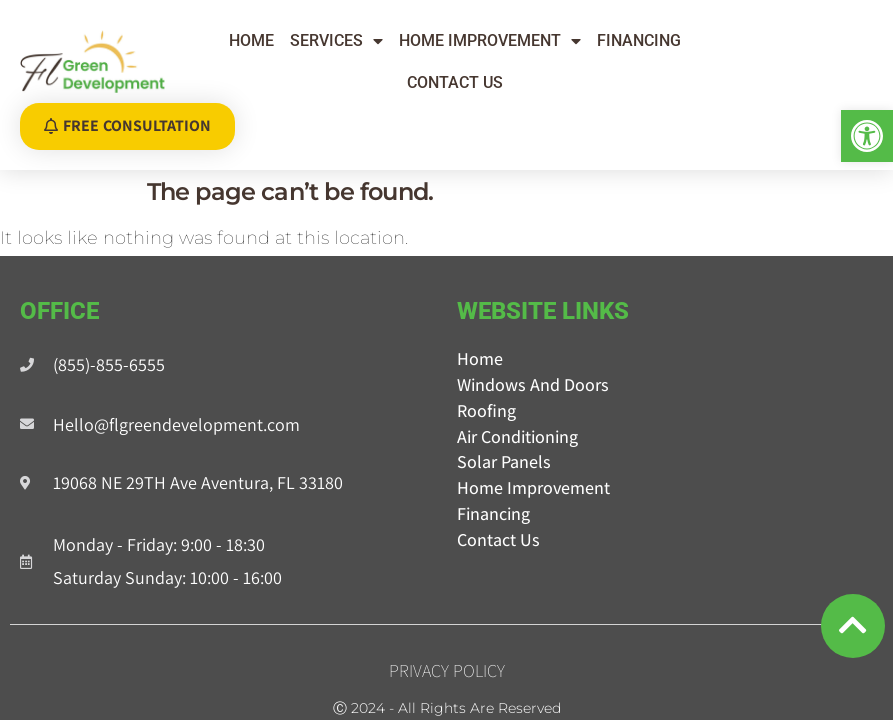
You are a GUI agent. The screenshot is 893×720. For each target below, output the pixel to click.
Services (336, 41)
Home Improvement (490, 41)
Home (251, 40)
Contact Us (455, 82)
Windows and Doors (533, 365)
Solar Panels (504, 442)
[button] (867, 136)
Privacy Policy (447, 650)
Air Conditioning (517, 416)
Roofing (486, 390)
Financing (639, 40)
